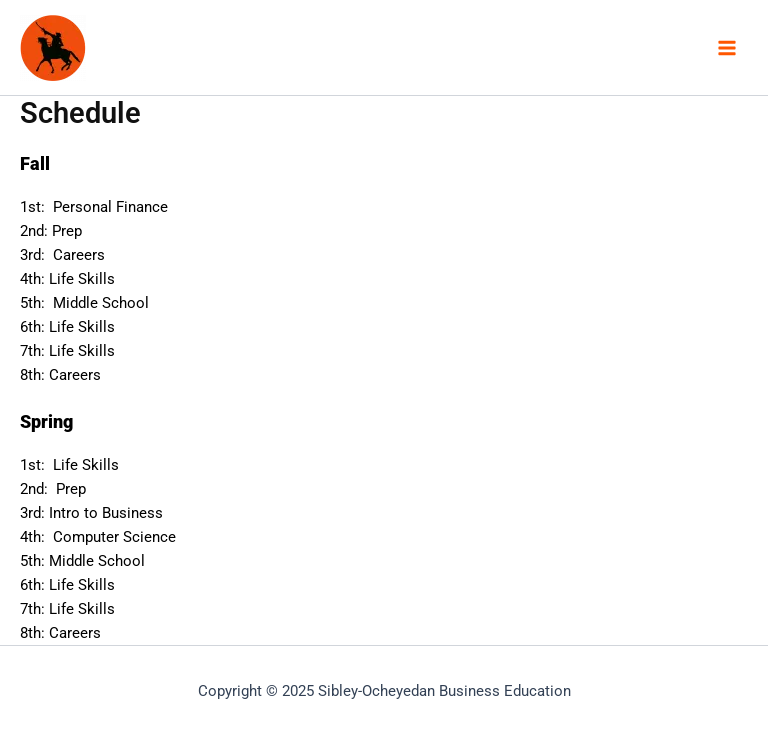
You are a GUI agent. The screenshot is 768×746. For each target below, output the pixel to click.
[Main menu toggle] (727, 48)
